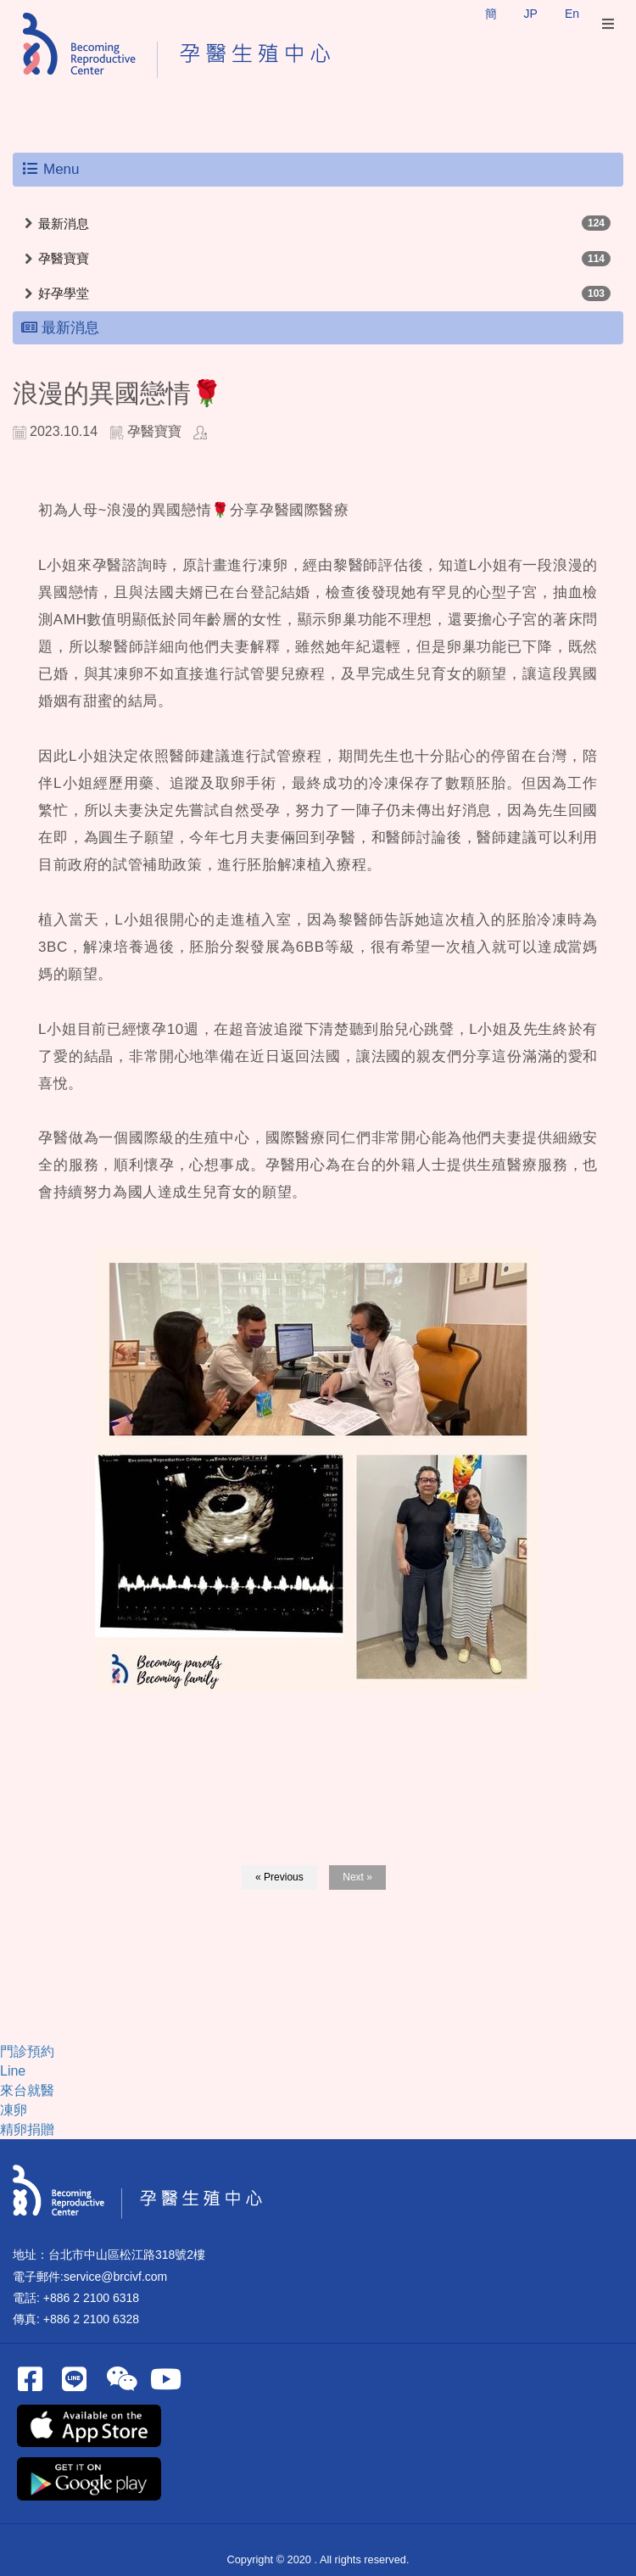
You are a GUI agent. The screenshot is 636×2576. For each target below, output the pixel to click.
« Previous (279, 1877)
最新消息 (63, 223)
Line (12, 2071)
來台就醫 (27, 2090)
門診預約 (27, 2051)
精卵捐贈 (27, 2129)
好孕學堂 (63, 293)
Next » (357, 1877)
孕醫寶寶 (63, 258)
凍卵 (13, 2110)
